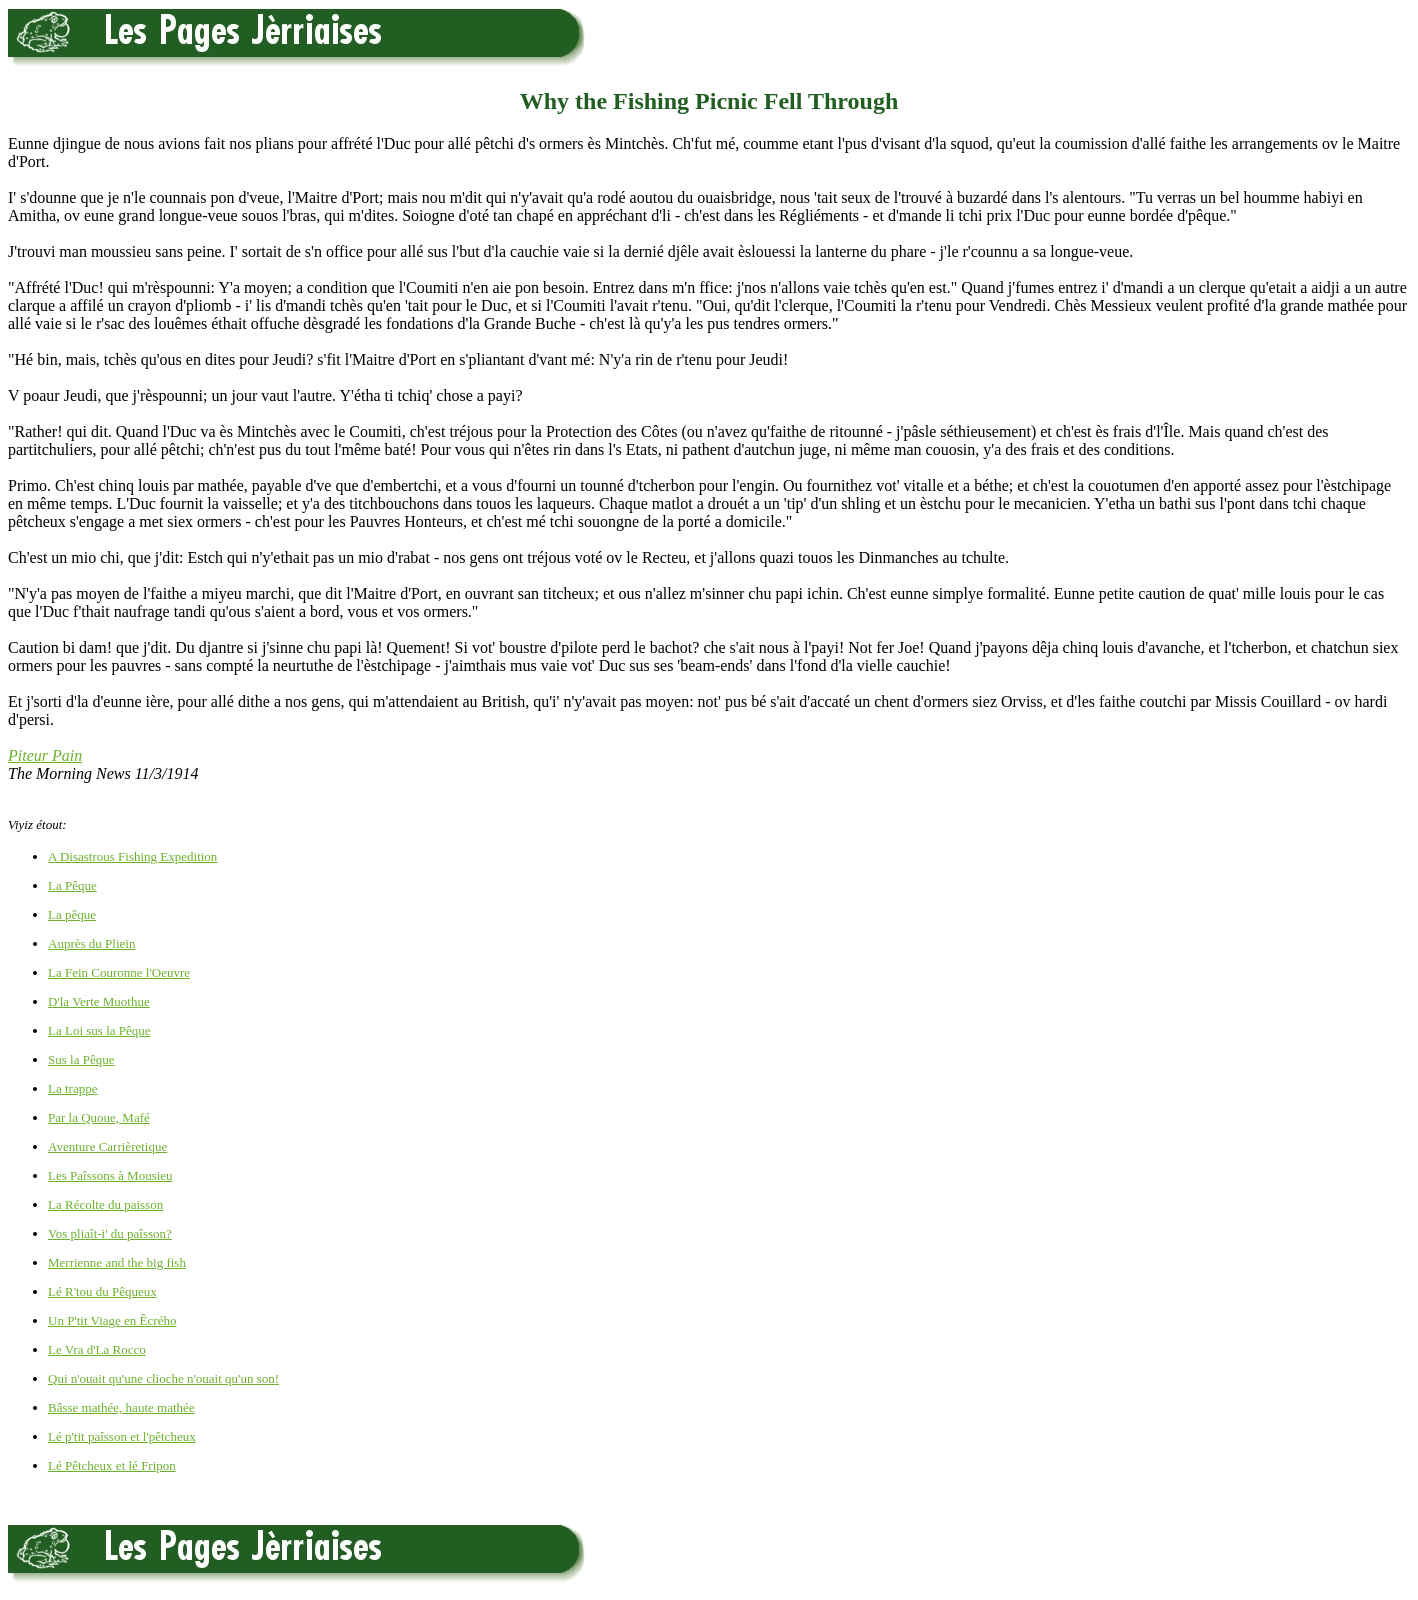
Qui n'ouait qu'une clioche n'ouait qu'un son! (163, 1378)
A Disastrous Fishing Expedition (132, 856)
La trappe (72, 1088)
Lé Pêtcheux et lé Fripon (112, 1465)
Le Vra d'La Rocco (97, 1349)
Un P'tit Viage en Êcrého (112, 1320)
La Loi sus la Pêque (99, 1030)
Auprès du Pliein (91, 943)
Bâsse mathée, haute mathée (121, 1407)
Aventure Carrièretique (107, 1146)
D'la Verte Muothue (99, 1001)
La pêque (72, 914)
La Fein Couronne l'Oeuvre (119, 972)
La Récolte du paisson (105, 1204)
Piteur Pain (45, 755)
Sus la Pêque (81, 1059)
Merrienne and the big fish (117, 1262)
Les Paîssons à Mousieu (110, 1175)
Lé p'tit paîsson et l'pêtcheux (122, 1436)
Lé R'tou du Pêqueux (102, 1291)
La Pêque (72, 885)
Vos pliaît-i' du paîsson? (110, 1233)
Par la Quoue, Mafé (99, 1117)
